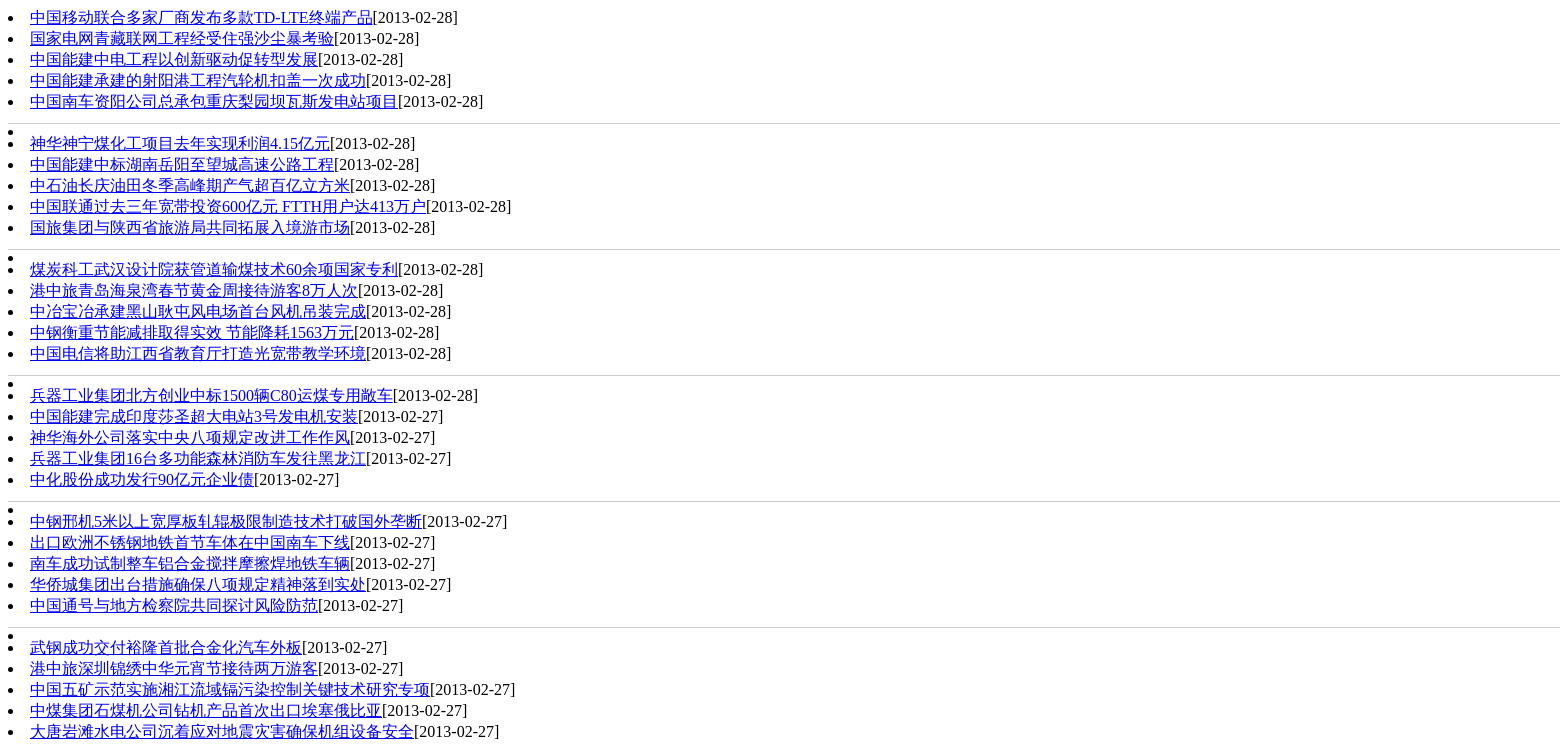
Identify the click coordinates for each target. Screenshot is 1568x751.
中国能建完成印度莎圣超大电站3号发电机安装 (194, 416)
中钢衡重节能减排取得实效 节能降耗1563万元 (192, 332)
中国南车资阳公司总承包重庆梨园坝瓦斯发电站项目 (214, 101)
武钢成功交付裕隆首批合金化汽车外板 (166, 647)
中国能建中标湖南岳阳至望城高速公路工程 (182, 164)
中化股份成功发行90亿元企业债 (142, 479)
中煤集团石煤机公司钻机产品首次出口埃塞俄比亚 (206, 710)
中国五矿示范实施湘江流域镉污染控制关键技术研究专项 (230, 689)
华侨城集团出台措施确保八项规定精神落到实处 (198, 584)
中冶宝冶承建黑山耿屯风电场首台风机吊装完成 (198, 311)
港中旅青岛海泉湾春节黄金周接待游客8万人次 (194, 290)
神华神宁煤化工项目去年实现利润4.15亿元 (180, 143)
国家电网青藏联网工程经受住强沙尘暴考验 (182, 38)
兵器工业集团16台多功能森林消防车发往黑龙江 (198, 458)
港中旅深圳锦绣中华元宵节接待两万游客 (174, 668)
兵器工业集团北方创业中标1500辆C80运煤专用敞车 (211, 395)
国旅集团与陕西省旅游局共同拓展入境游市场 (190, 227)
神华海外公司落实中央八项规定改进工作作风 (190, 437)
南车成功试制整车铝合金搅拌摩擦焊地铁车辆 (190, 563)
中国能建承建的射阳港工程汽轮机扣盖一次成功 (198, 80)
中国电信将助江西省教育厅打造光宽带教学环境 (198, 353)
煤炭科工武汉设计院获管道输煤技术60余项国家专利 (214, 269)
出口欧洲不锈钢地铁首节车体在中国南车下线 (190, 542)
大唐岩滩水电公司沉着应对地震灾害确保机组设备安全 (222, 731)
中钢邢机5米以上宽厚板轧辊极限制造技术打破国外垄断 (226, 521)
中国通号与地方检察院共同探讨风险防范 (174, 605)
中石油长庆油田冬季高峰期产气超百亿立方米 (190, 185)
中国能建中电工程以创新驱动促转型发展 (174, 59)
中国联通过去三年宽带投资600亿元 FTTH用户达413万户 (228, 206)
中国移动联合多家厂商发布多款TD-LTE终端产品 (201, 17)
